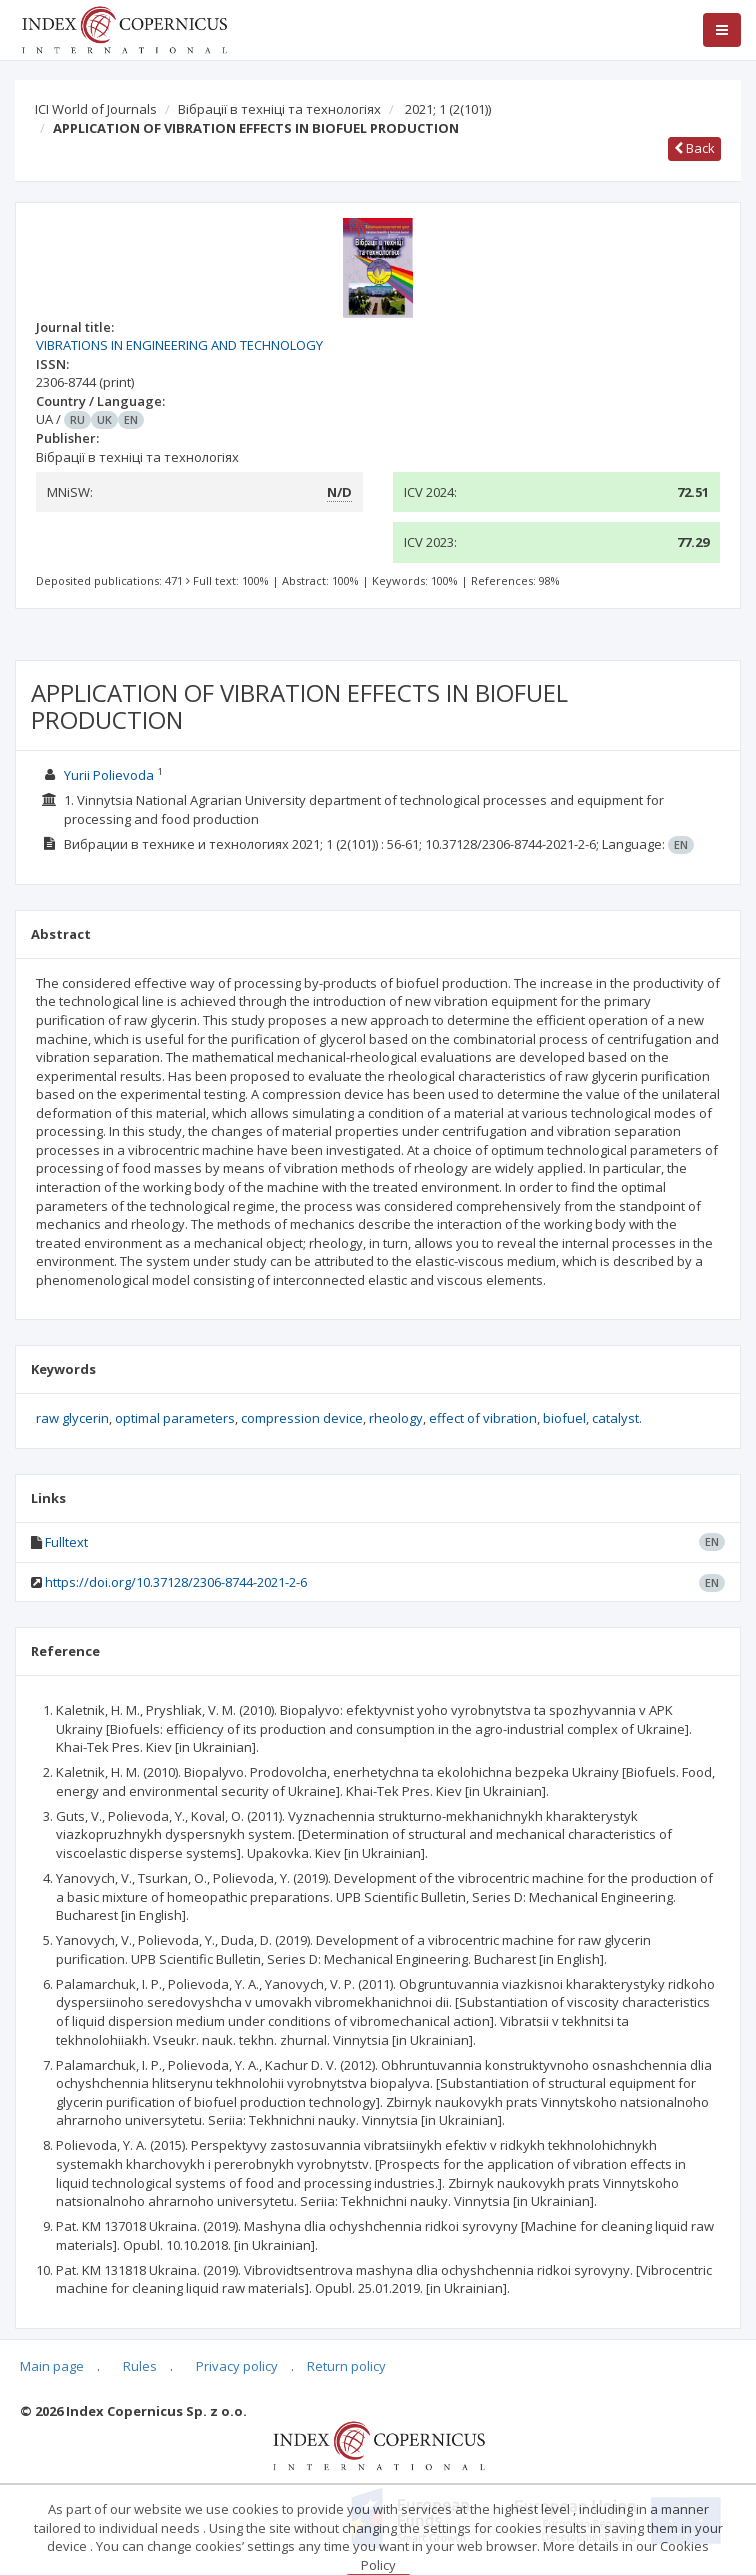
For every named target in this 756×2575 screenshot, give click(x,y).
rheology (396, 1418)
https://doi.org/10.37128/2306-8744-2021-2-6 (176, 1582)
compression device (302, 1418)
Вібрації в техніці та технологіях (279, 109)
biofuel (564, 1418)
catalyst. (617, 1418)
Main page (52, 2366)
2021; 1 (448, 109)
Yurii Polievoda (109, 775)
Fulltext (66, 1542)
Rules (140, 2366)
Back (694, 148)
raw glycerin (72, 1418)
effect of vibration (483, 1418)
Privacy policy (237, 2366)
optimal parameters (175, 1418)
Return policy (346, 2366)
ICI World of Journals (96, 109)
